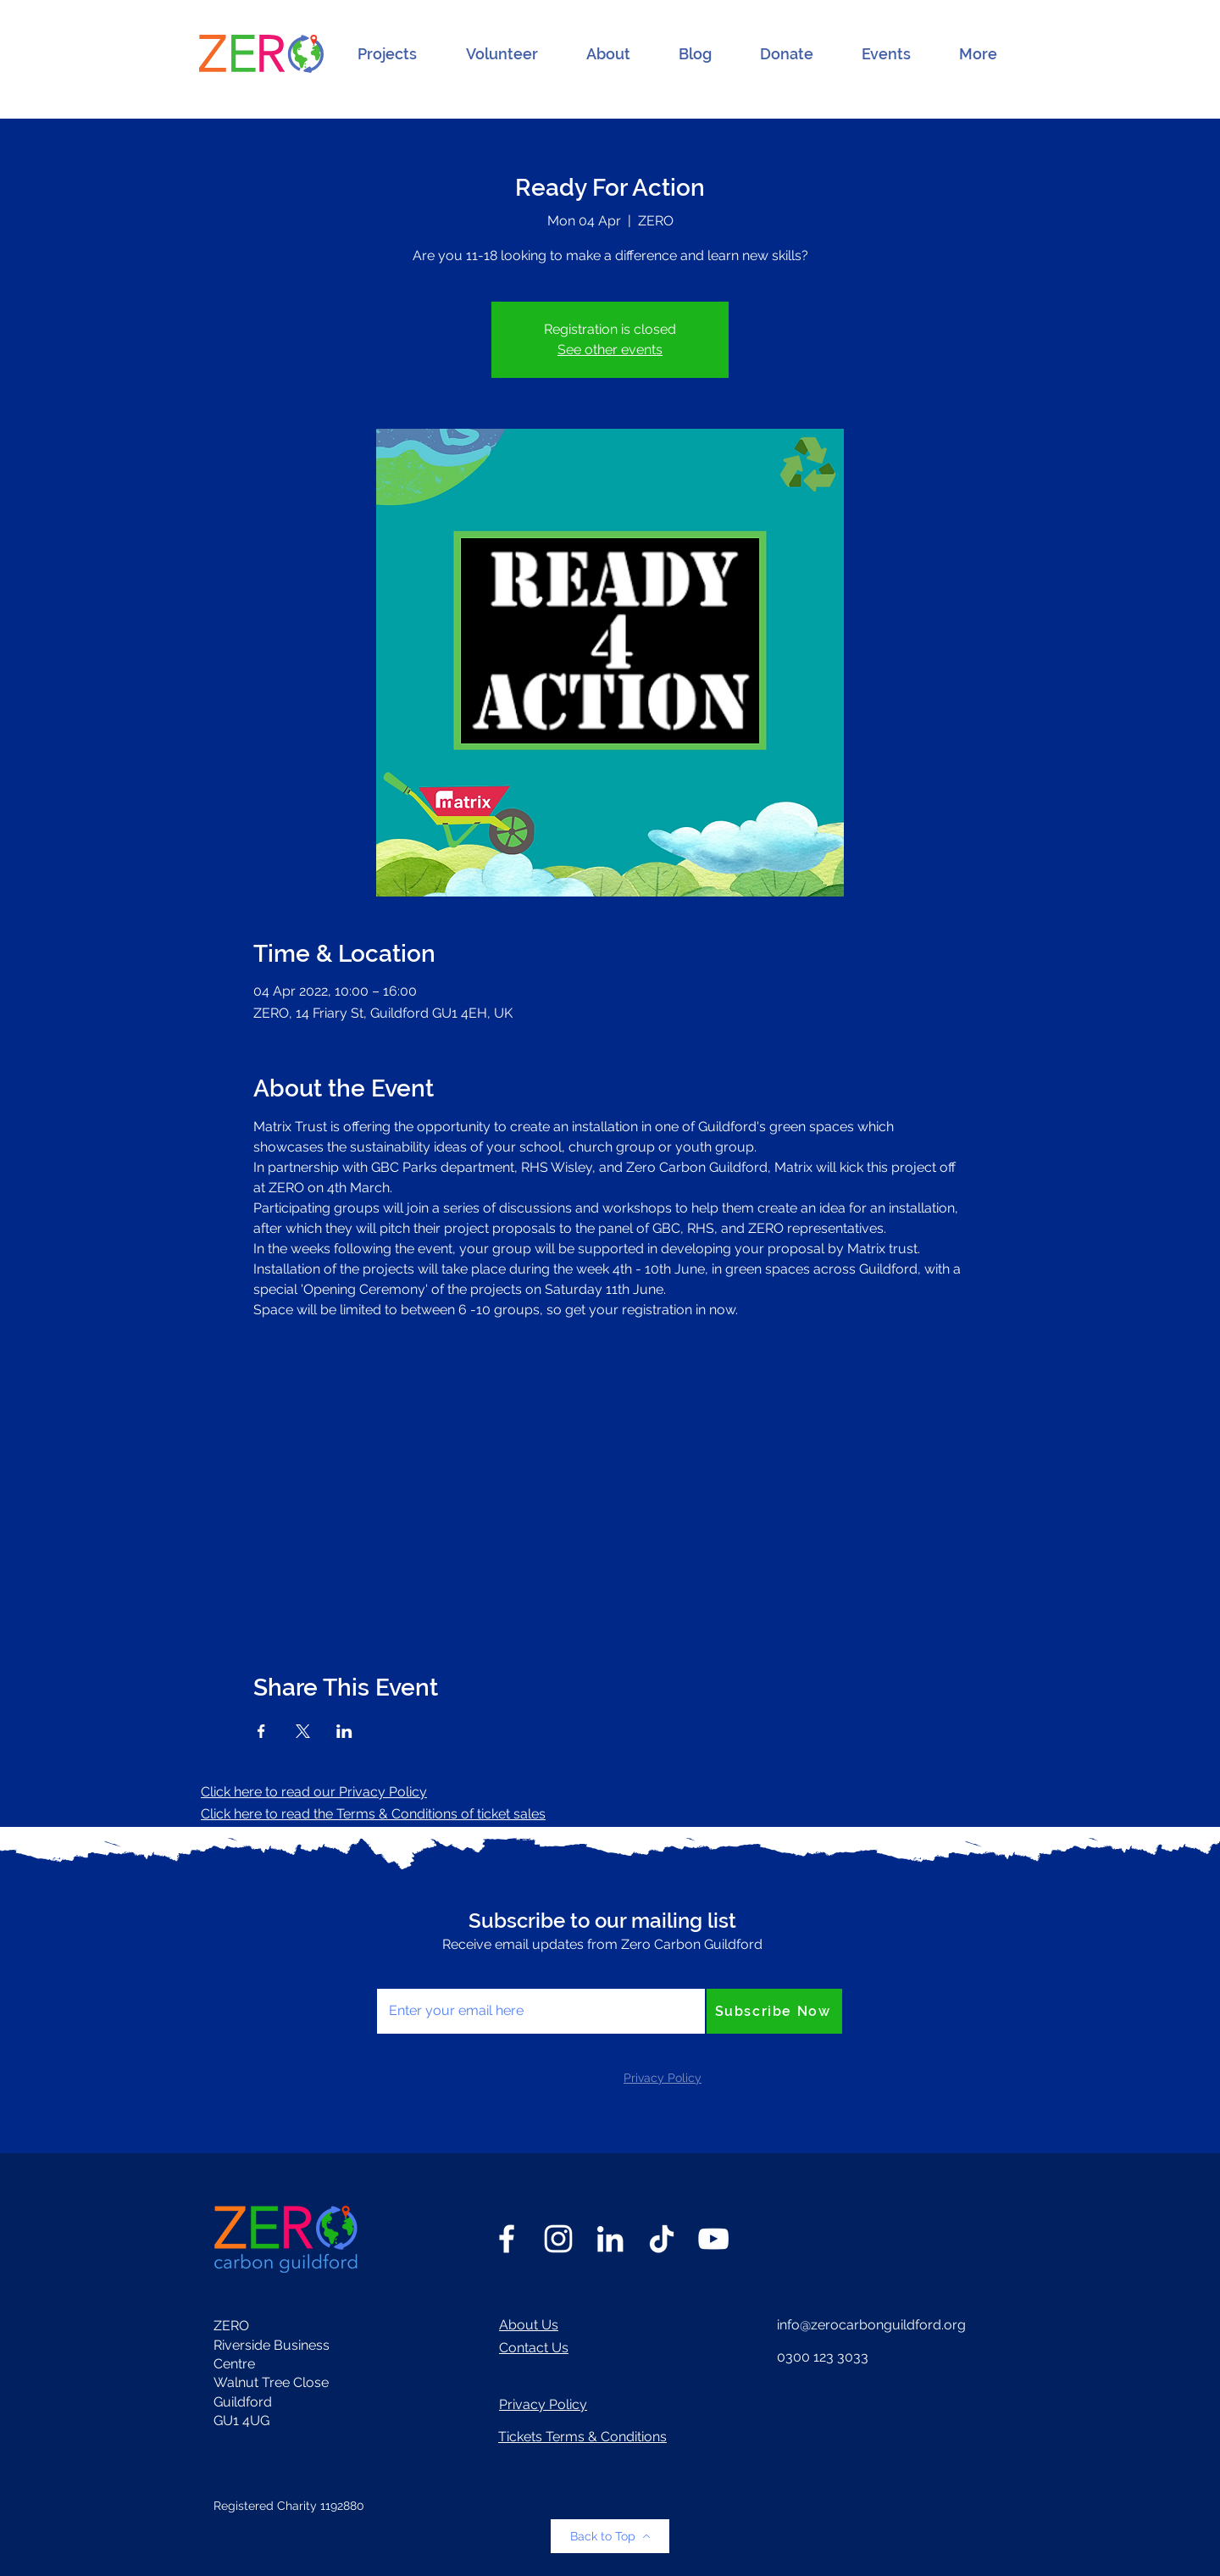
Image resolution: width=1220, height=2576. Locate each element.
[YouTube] (713, 2238)
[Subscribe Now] (774, 2011)
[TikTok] (661, 2238)
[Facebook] (506, 2238)
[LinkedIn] (610, 2238)
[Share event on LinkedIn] (344, 1731)
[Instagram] (558, 2238)
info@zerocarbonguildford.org (871, 2325)
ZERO (231, 2326)
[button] (387, 54)
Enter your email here (444, 1970)
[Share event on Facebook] (261, 1731)
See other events (610, 349)
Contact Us (533, 2348)
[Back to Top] (610, 2536)
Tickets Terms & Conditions (582, 2437)
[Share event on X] (303, 1731)
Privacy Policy (543, 2404)
